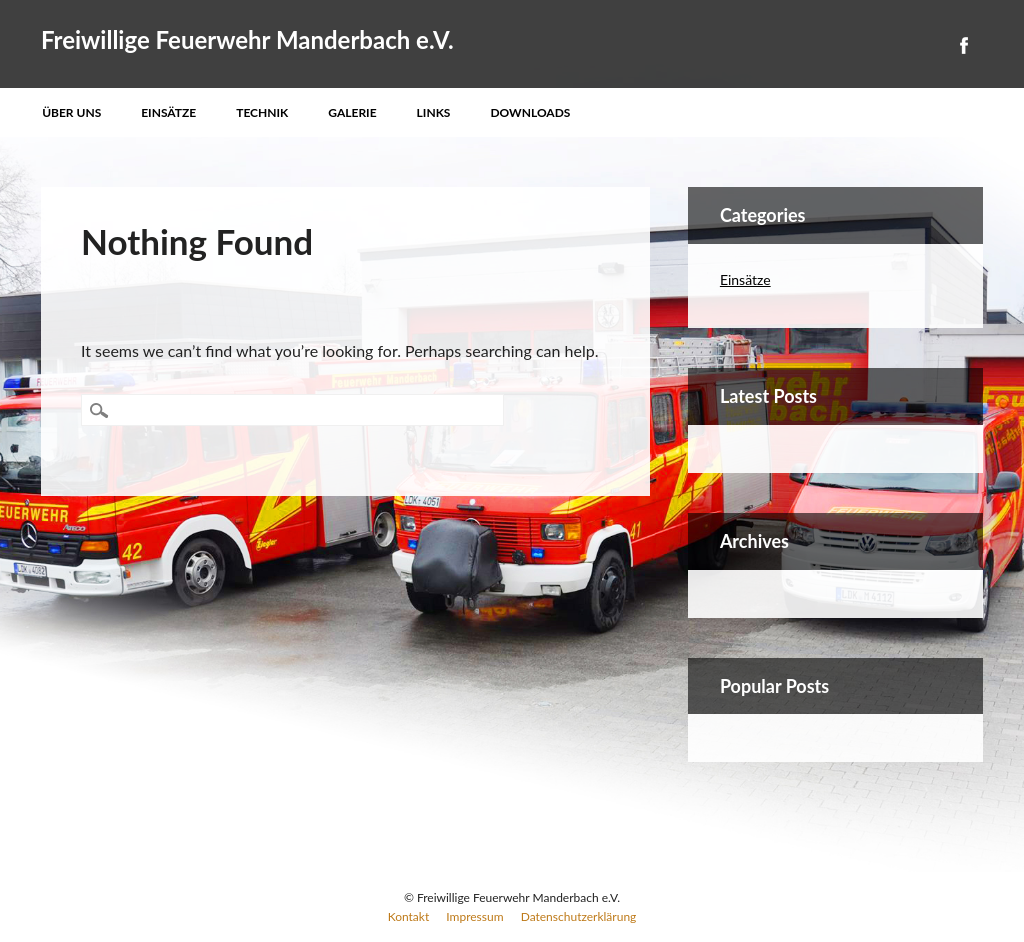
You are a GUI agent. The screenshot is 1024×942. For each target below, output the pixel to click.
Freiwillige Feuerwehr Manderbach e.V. (247, 39)
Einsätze (168, 112)
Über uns (71, 112)
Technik (262, 112)
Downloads (530, 112)
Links (434, 112)
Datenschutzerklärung (579, 916)
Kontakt (409, 916)
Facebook (963, 45)
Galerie (352, 112)
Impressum (474, 916)
